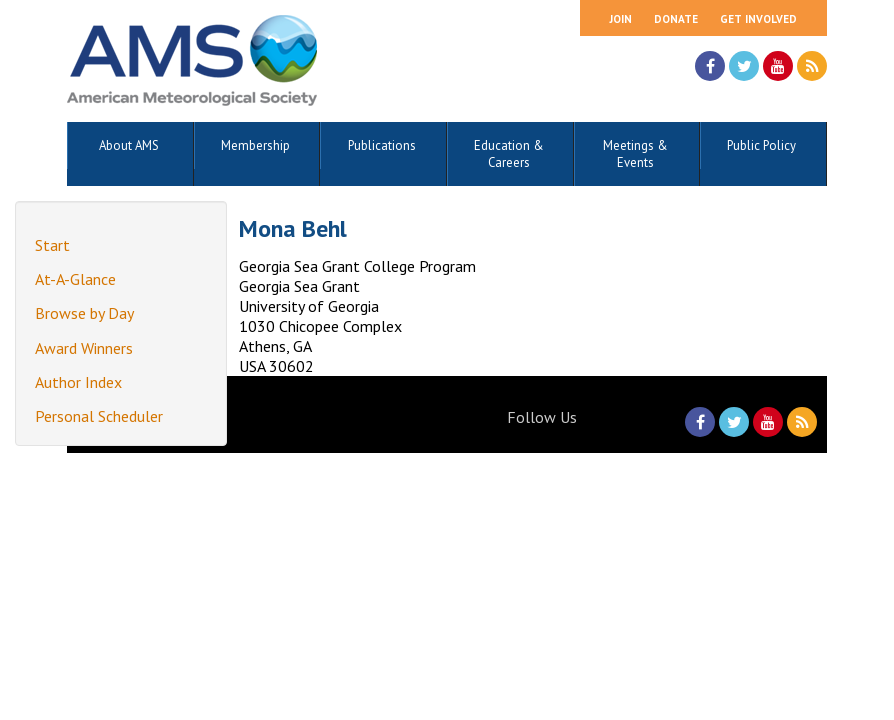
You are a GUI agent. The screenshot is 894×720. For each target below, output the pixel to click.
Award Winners (84, 348)
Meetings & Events (635, 154)
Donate (676, 19)
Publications (382, 145)
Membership (255, 145)
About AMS (129, 145)
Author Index (78, 382)
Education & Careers (509, 154)
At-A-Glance (75, 279)
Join (621, 19)
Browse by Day (84, 313)
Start (52, 245)
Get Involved (758, 19)
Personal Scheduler (99, 416)
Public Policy (761, 145)
